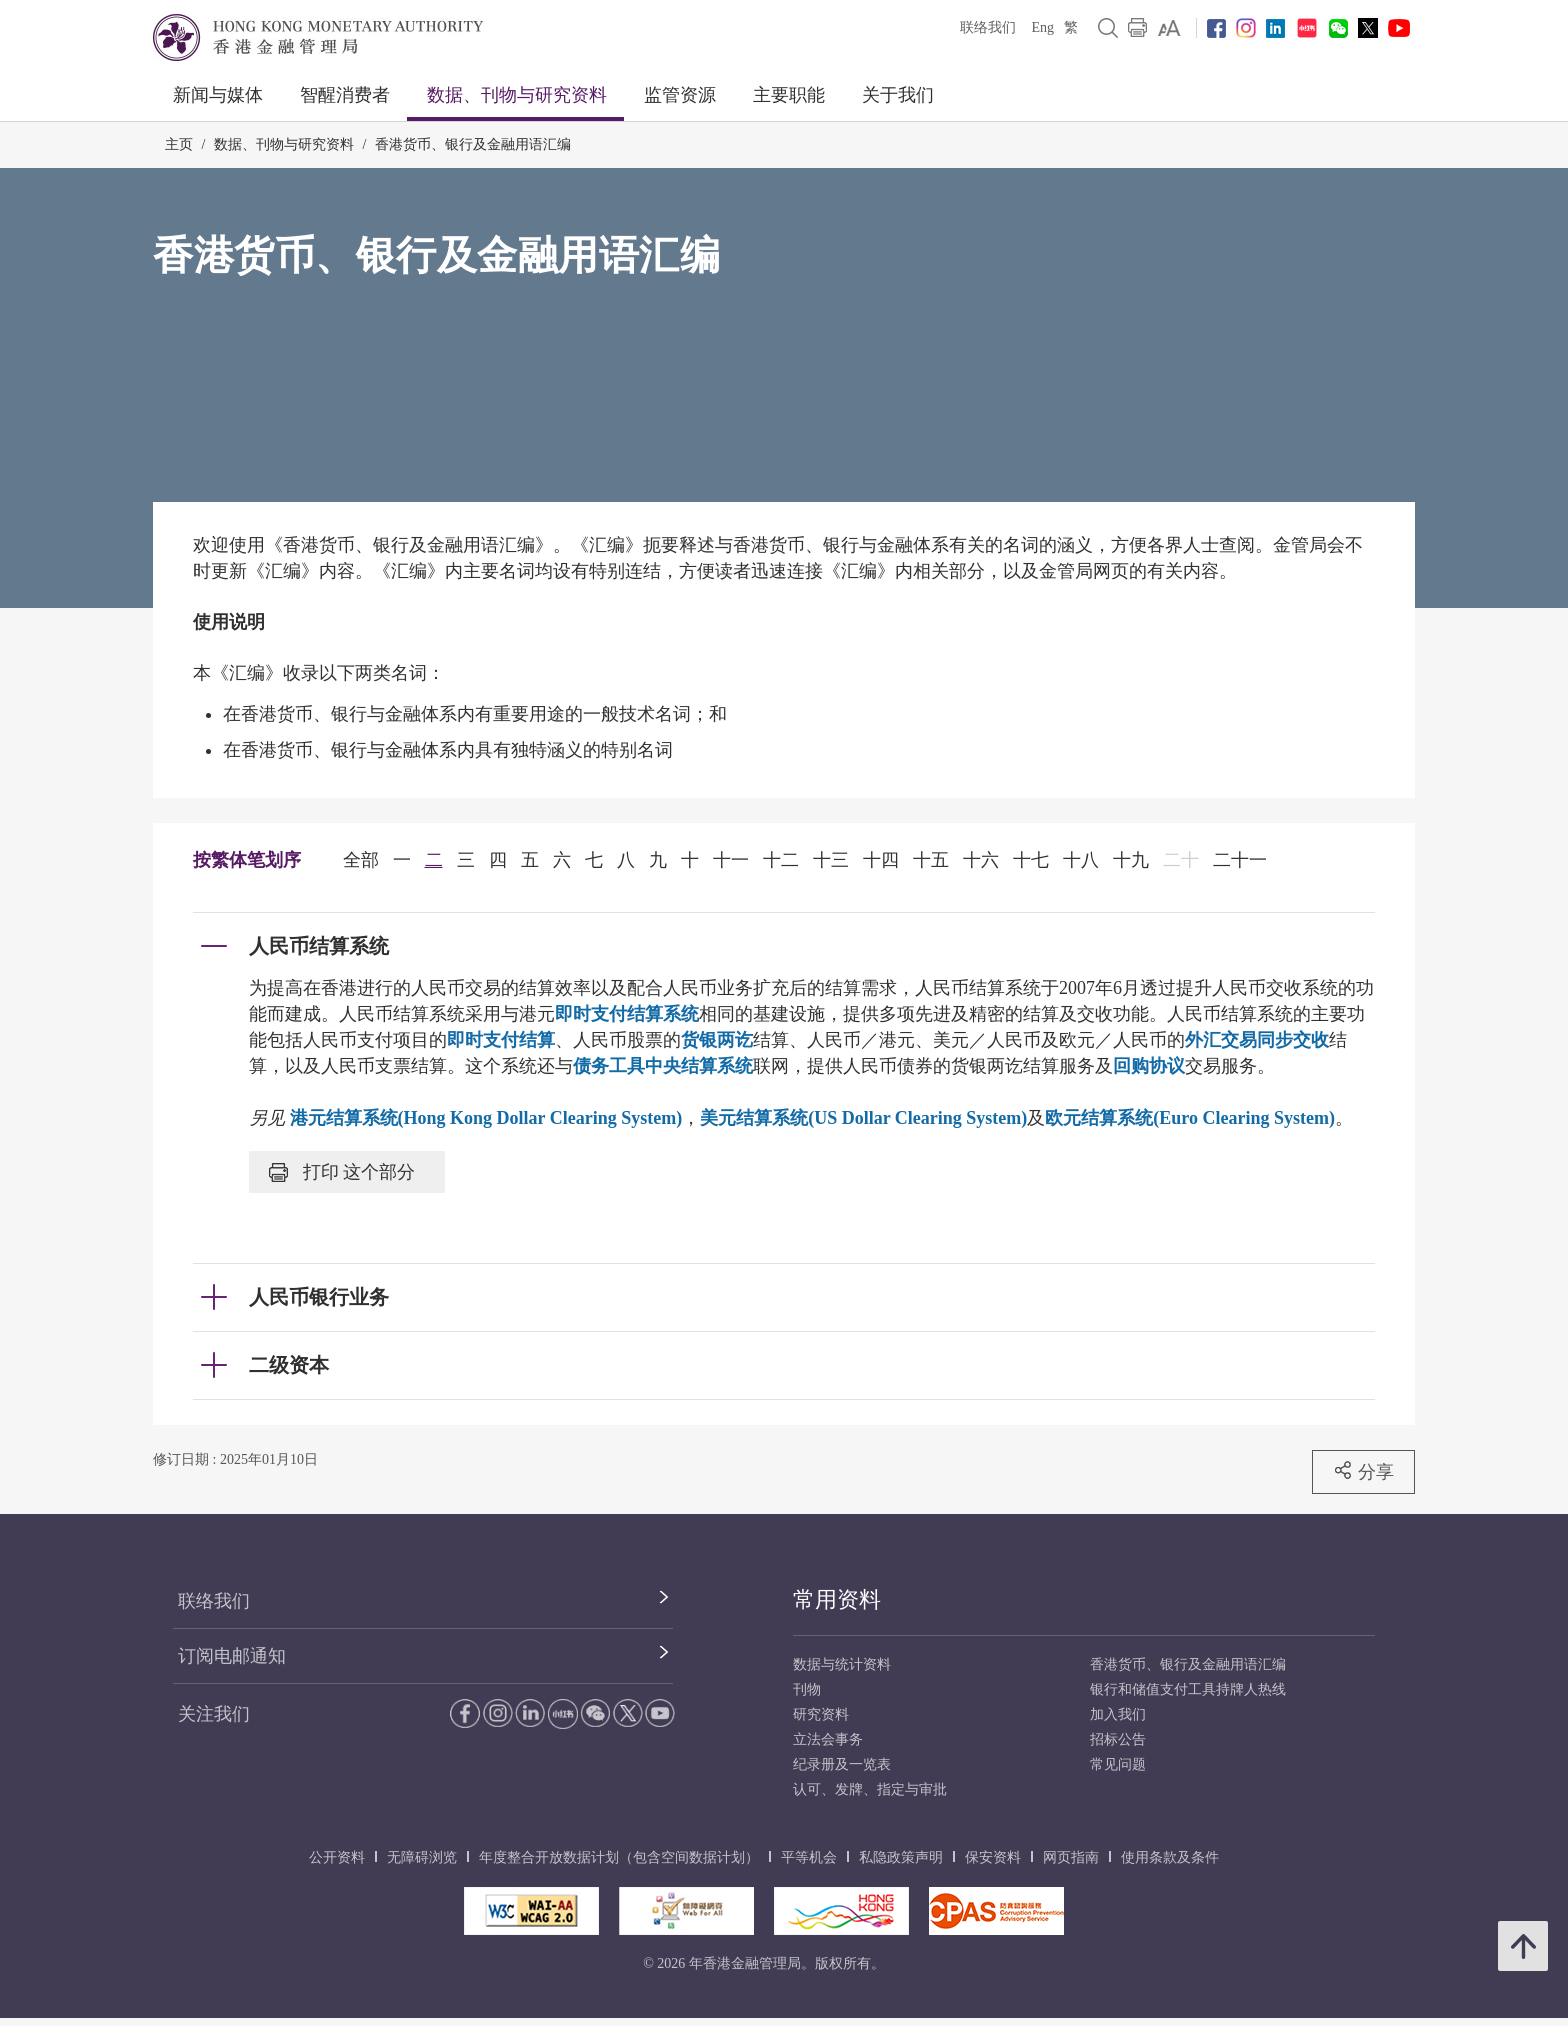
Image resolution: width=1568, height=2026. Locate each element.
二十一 (1240, 860)
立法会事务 (828, 1739)
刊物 (807, 1689)
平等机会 (809, 1857)
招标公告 (1118, 1739)
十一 (731, 860)
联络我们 (988, 27)
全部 (361, 860)
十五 (931, 860)
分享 (1363, 1471)
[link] (1169, 28)
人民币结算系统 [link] (319, 946)
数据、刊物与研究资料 (517, 95)
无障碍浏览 (422, 1857)
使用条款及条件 (1170, 1857)
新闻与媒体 (218, 95)
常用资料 (837, 1599)
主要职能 (789, 95)
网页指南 (1071, 1857)
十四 (881, 860)
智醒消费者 (345, 95)
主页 (179, 144)
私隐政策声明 (901, 1857)
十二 (781, 860)
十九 (1131, 860)
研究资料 (821, 1714)
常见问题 (1118, 1764)
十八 (1081, 860)
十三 (831, 860)
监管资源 (680, 95)
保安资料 (993, 1857)
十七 (1031, 860)
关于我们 (898, 95)
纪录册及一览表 (842, 1764)
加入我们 (1118, 1714)
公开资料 (337, 1857)
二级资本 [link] (289, 1365)
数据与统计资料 (842, 1664)
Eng (1042, 27)
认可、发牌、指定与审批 (870, 1789)
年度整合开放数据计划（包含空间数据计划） (619, 1857)
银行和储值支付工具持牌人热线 (1188, 1689)
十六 (981, 860)
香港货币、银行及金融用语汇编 (473, 144)
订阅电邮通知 (232, 1656)
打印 (342, 1172)
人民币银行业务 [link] (319, 1297)
